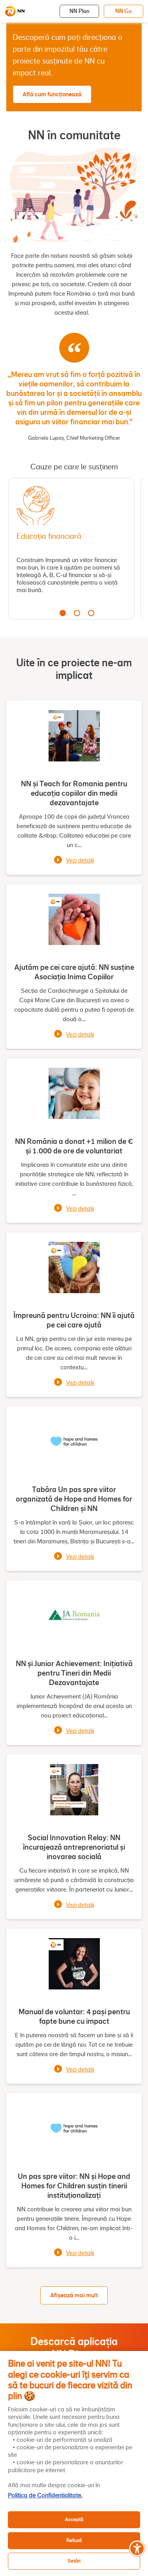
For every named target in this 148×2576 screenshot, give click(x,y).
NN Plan (79, 11)
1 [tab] (63, 613)
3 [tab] (91, 613)
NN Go (123, 11)
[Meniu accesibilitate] (137, 2548)
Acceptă (74, 2519)
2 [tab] (77, 613)
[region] (74, 2463)
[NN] (14, 11)
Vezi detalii (80, 860)
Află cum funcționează (52, 94)
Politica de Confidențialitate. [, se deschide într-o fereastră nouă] (45, 2495)
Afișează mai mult (74, 2295)
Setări (74, 2560)
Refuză (74, 2540)
